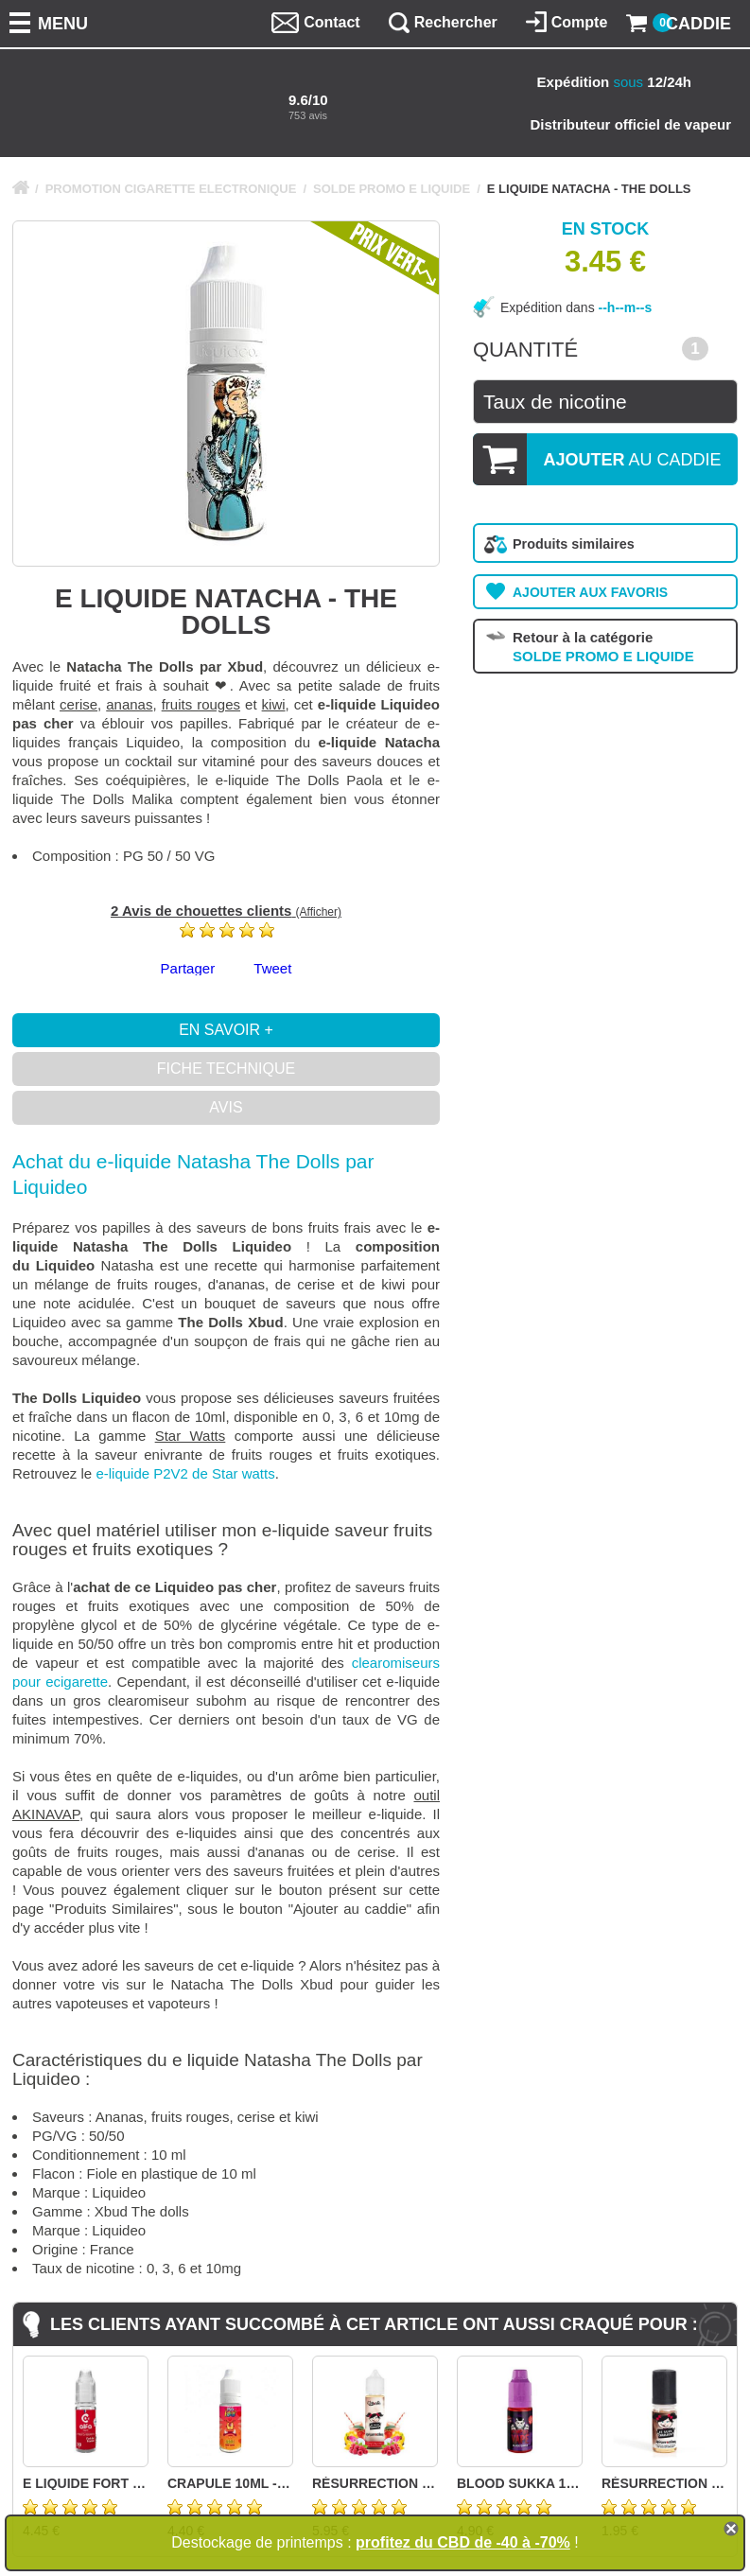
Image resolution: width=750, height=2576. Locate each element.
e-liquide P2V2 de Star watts (185, 1473)
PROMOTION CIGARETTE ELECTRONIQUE (171, 189)
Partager (188, 968)
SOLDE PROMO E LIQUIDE (391, 189)
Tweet (272, 968)
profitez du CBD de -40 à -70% (463, 2542)
